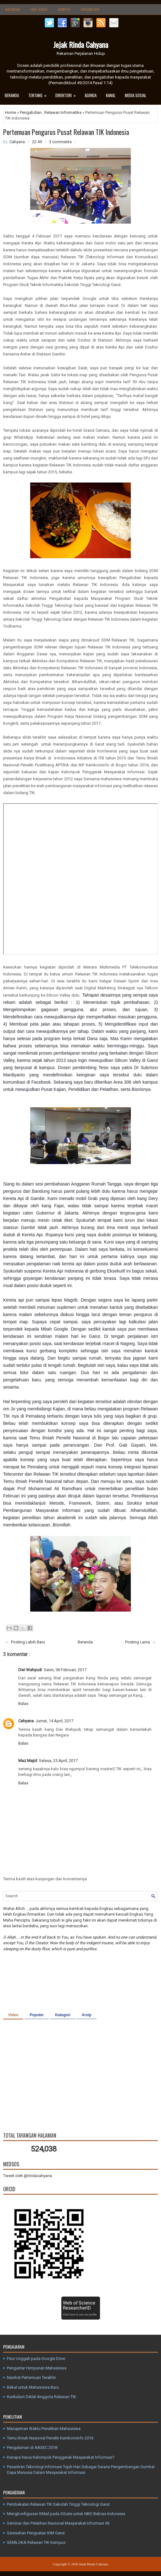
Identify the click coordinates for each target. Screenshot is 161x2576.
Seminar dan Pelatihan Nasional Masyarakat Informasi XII (58, 2523)
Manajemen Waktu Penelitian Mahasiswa (43, 2428)
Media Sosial (135, 95)
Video (13, 2015)
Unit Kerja (38, 9)
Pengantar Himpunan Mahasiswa (36, 2368)
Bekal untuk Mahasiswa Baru (33, 2387)
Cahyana (26, 1720)
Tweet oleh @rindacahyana (27, 2175)
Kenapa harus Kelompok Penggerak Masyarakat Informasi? (60, 2457)
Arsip (87, 2015)
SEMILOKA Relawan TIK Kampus (36, 2542)
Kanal (110, 95)
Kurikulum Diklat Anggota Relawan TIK (41, 2396)
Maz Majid (27, 1760)
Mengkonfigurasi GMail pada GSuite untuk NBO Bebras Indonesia (66, 2513)
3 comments (60, 141)
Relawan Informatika (63, 112)
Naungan (12, 9)
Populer (37, 2015)
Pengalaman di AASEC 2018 (32, 2447)
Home (11, 112)
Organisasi (89, 9)
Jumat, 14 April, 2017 (54, 1720)
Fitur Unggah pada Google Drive (36, 2358)
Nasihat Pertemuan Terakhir (31, 2377)
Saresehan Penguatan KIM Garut (36, 2533)
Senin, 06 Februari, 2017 (65, 1669)
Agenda (91, 95)
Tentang (39, 93)
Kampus (64, 9)
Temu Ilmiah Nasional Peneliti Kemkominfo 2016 (50, 2438)
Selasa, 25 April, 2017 (58, 1760)
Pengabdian (31, 112)
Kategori (62, 2015)
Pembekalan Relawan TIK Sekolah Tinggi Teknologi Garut (58, 2504)
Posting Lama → (140, 1642)
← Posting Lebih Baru (25, 1642)
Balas (23, 1703)
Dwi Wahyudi (30, 1669)
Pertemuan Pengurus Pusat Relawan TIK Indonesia (66, 132)
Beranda (12, 95)
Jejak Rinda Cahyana (80, 44)
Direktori (67, 93)
